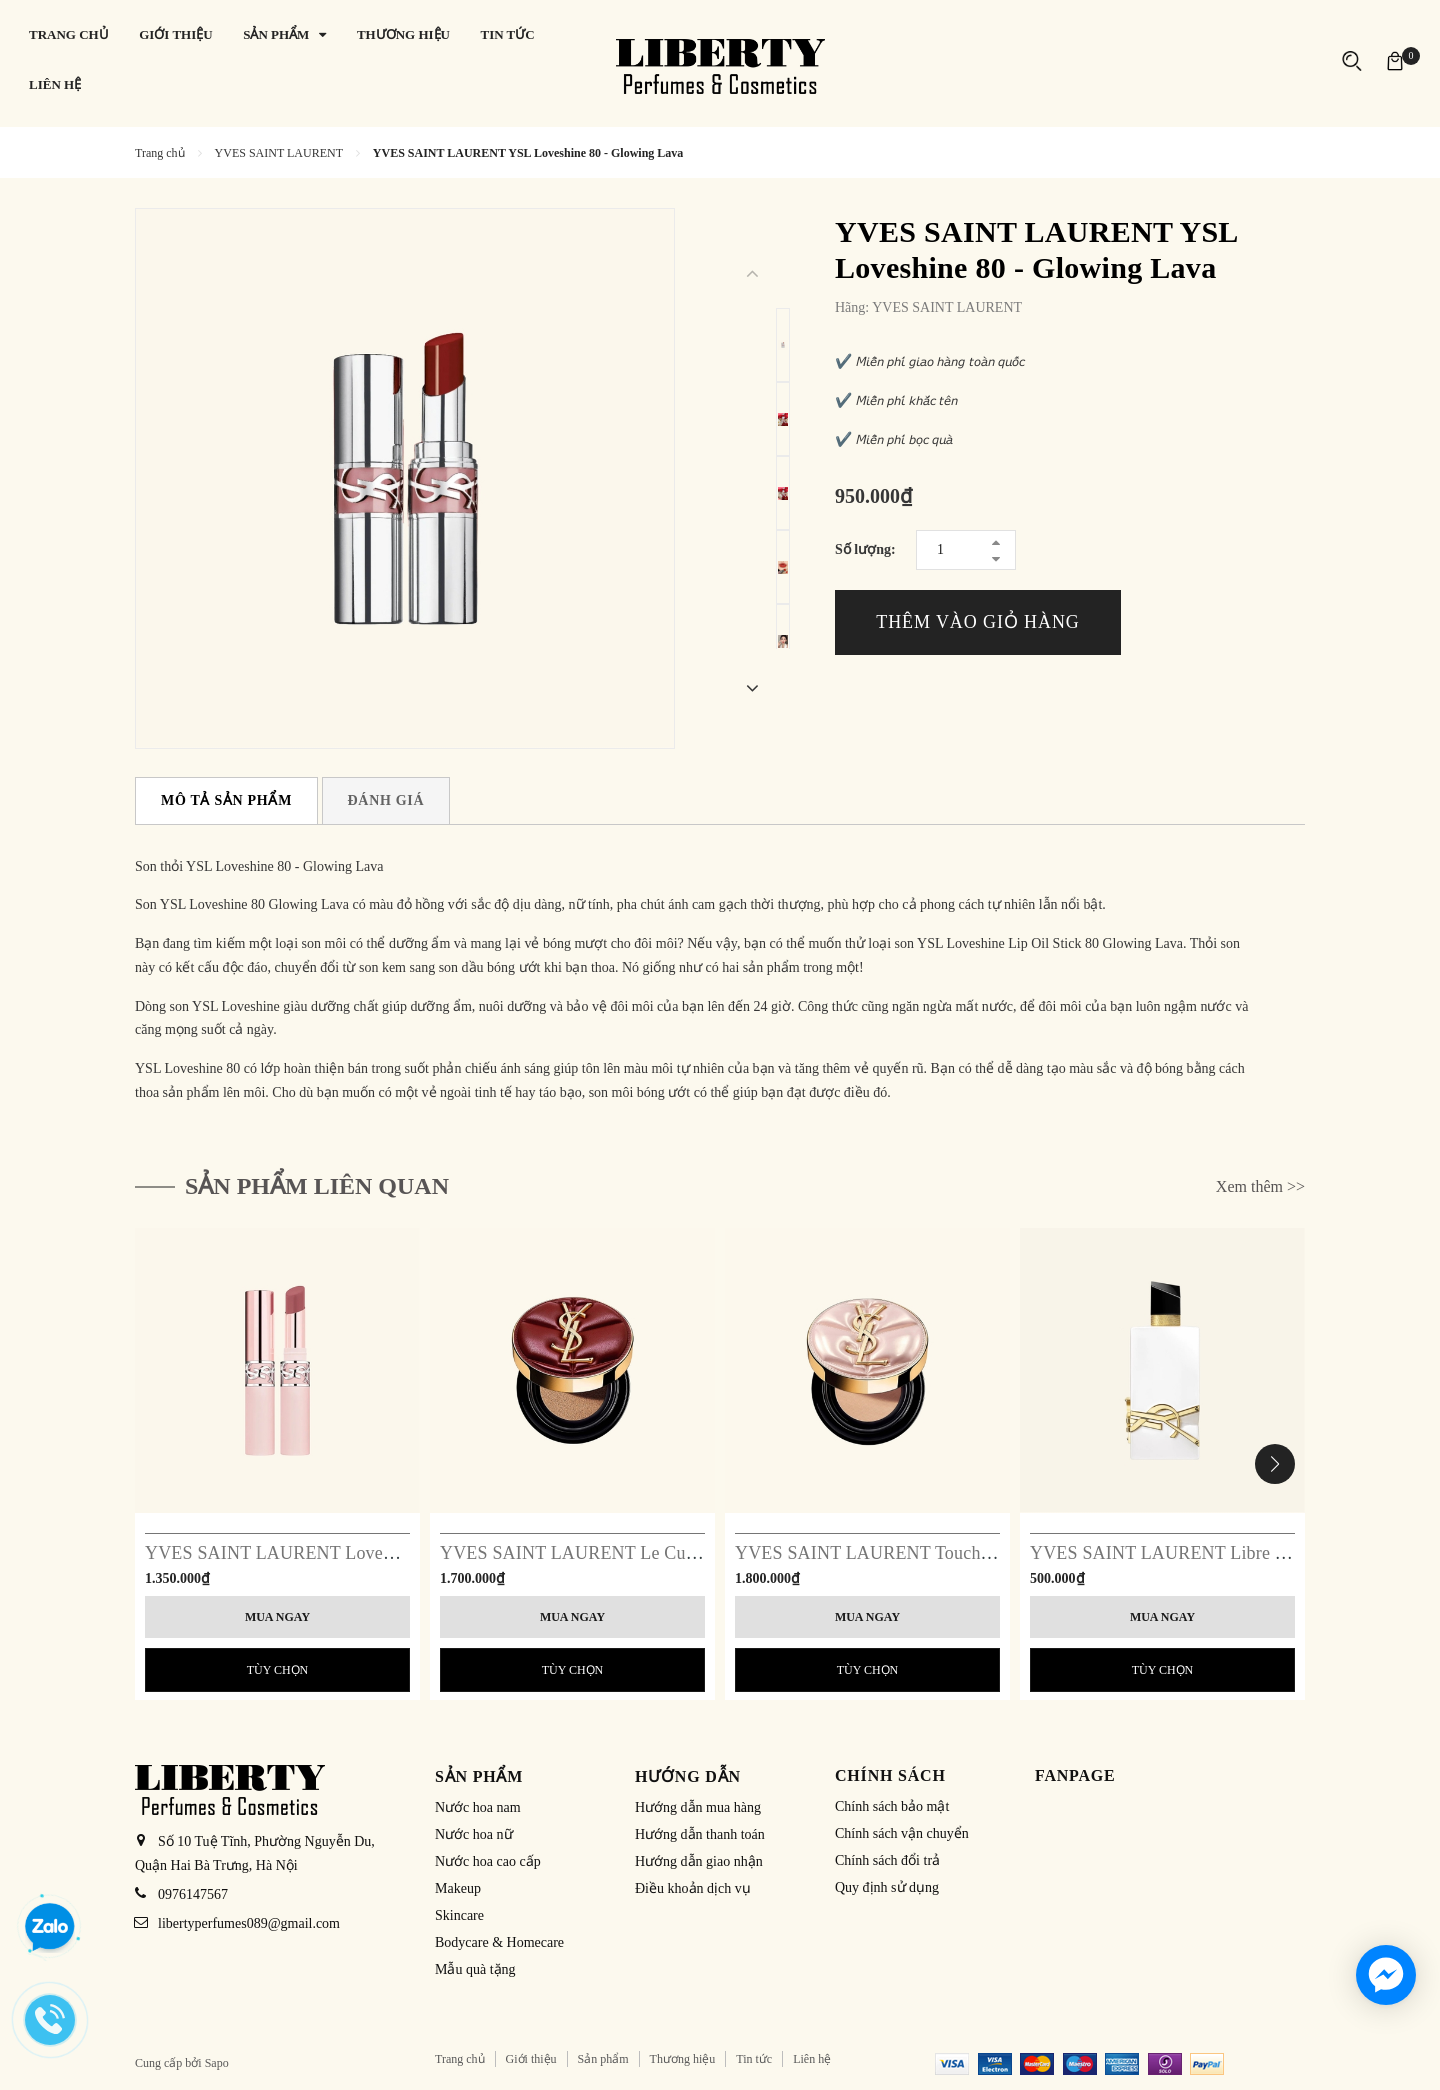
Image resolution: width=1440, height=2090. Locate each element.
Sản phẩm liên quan (317, 1186)
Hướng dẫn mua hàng (698, 1807)
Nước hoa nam (478, 1807)
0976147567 (193, 1894)
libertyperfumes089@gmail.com (249, 1923)
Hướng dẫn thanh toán (700, 1834)
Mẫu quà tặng (475, 1969)
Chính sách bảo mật (892, 1806)
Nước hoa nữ (474, 1834)
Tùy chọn (278, 1670)
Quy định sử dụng (887, 1887)
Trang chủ (460, 2059)
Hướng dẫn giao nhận (699, 1861)
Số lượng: (865, 549)
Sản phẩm (603, 2059)
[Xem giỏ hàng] (1395, 59)
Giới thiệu (531, 2059)
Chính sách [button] (890, 1775)
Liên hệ (812, 2059)
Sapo (217, 2063)
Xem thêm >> (1260, 1186)
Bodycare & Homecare (499, 1942)
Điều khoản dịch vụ (693, 1888)
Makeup (458, 1888)
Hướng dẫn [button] (688, 1776)
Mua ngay (277, 1617)
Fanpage (1075, 1775)
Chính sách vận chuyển (902, 1833)
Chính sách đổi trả (887, 1860)
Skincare (459, 1915)
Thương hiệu (683, 2059)
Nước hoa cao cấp (488, 1861)
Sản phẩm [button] (479, 1776)
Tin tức (754, 2059)
